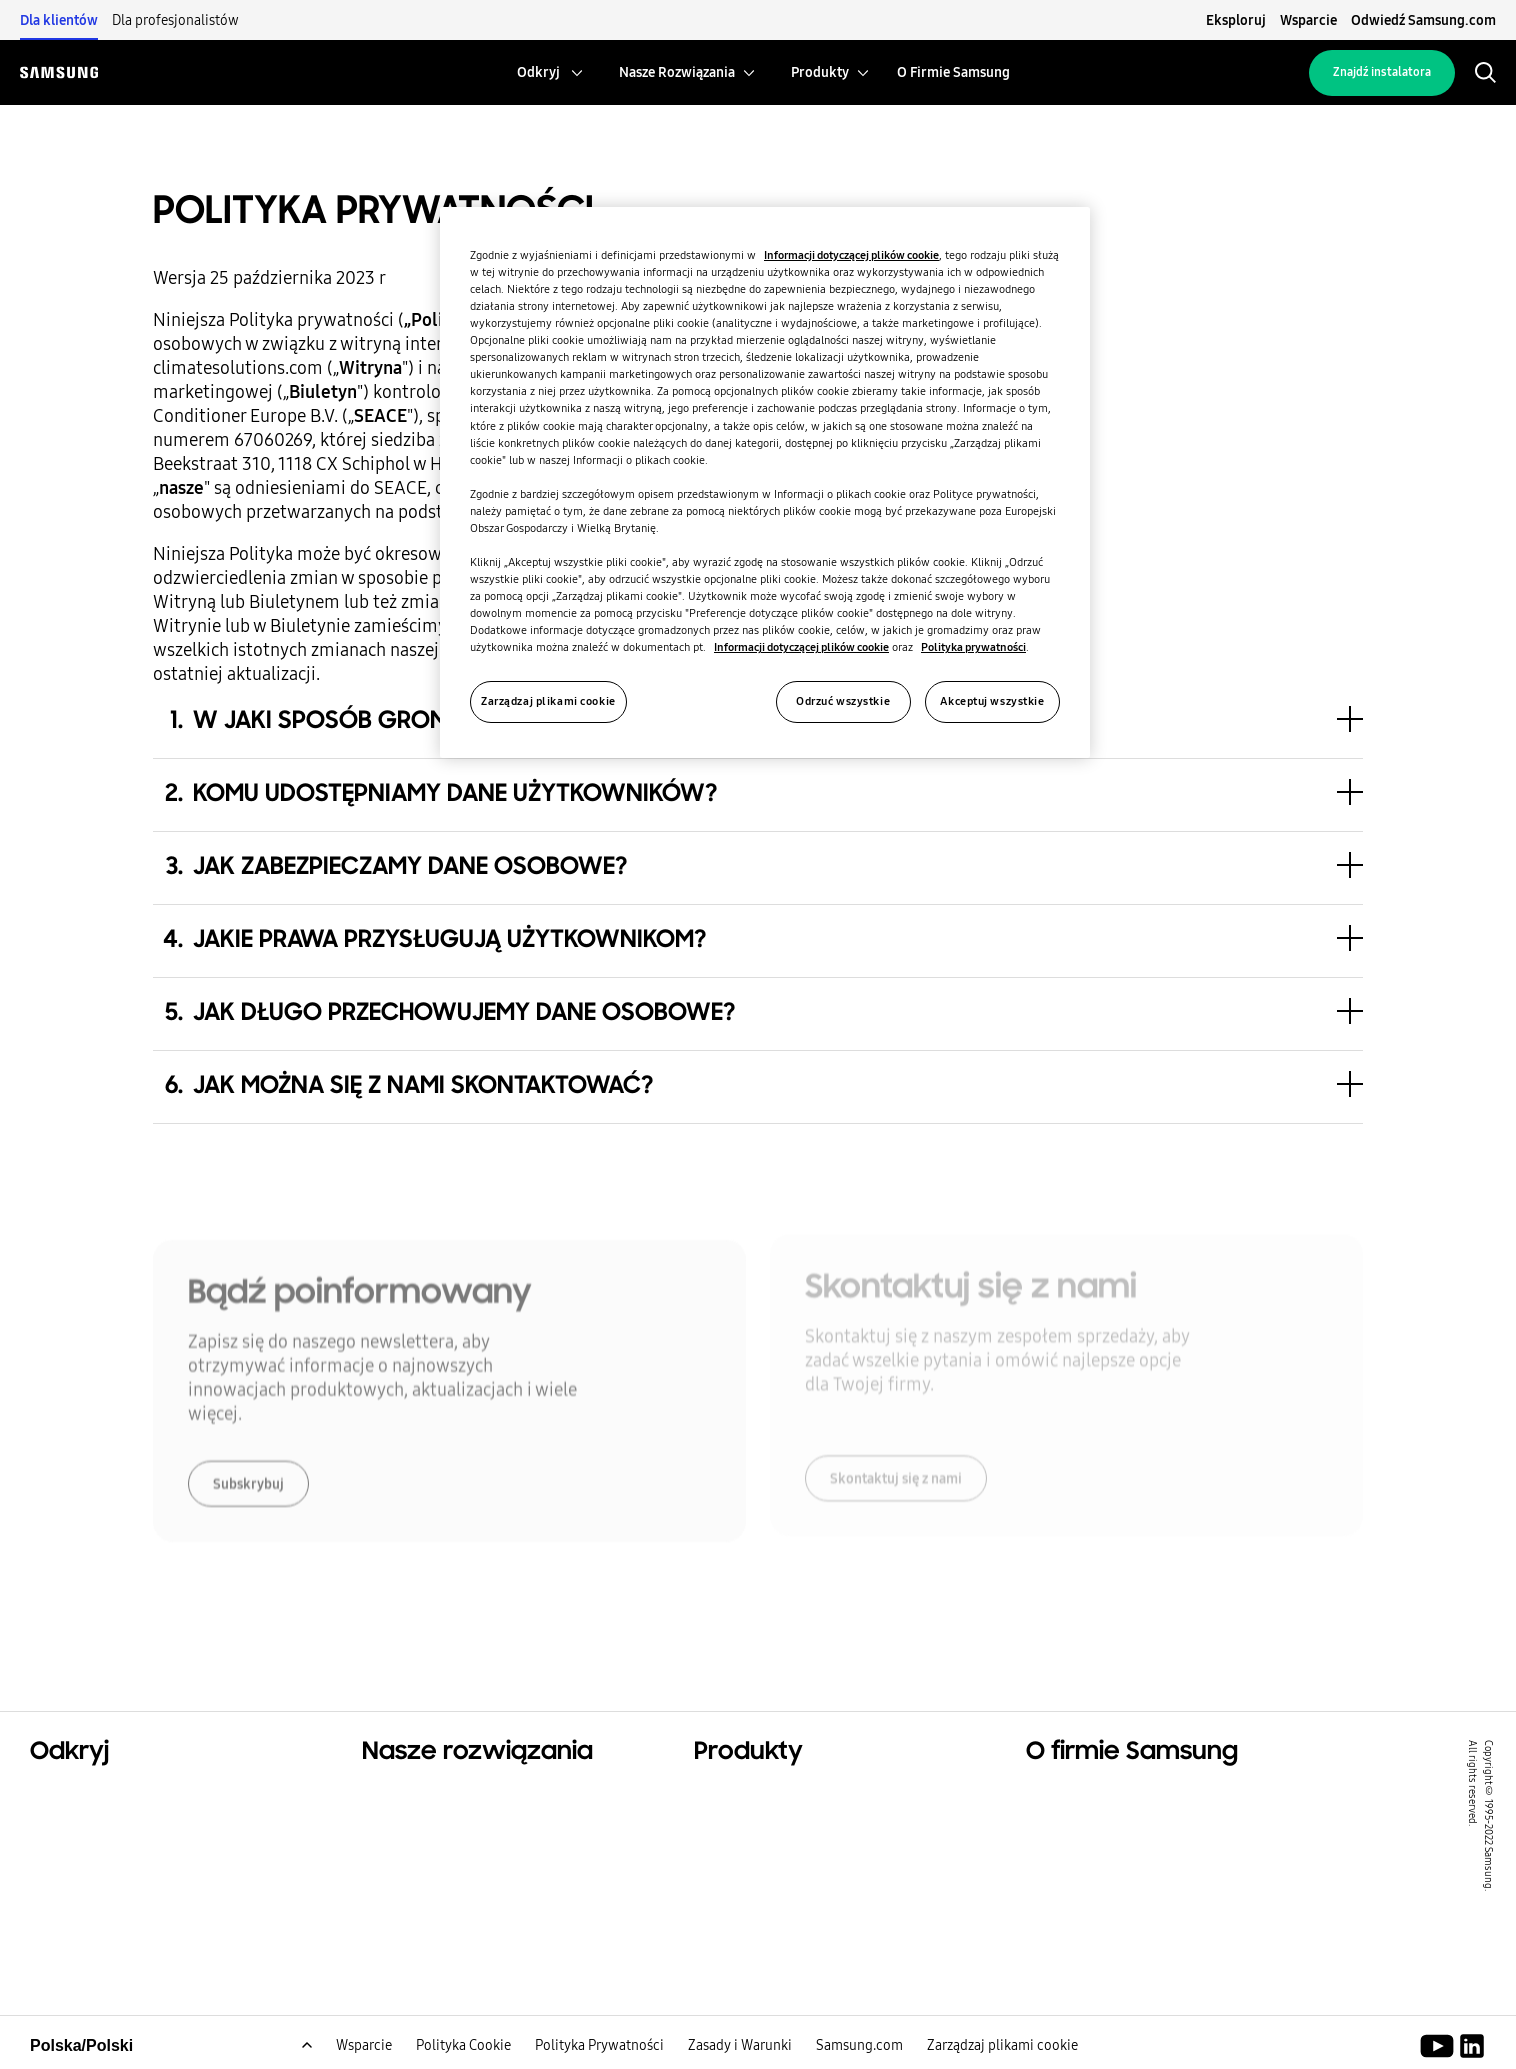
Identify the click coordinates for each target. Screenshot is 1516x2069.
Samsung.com (859, 2054)
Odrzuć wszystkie (843, 701)
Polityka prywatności (973, 647)
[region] (765, 482)
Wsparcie (1308, 20)
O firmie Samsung (1097, 1796)
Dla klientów (59, 20)
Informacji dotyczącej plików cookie (851, 255)
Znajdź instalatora (1382, 72)
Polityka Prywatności (599, 2054)
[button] (757, 795)
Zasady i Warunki (740, 2054)
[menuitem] (539, 72)
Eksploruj (1236, 20)
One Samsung (84, 1896)
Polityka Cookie (463, 2054)
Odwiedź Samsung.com (1423, 20)
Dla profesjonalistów (175, 20)
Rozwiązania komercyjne (127, 1846)
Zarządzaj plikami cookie (1002, 2054)
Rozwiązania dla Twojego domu (485, 1796)
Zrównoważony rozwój (119, 1871)
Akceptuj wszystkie (992, 701)
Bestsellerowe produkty (787, 1796)
